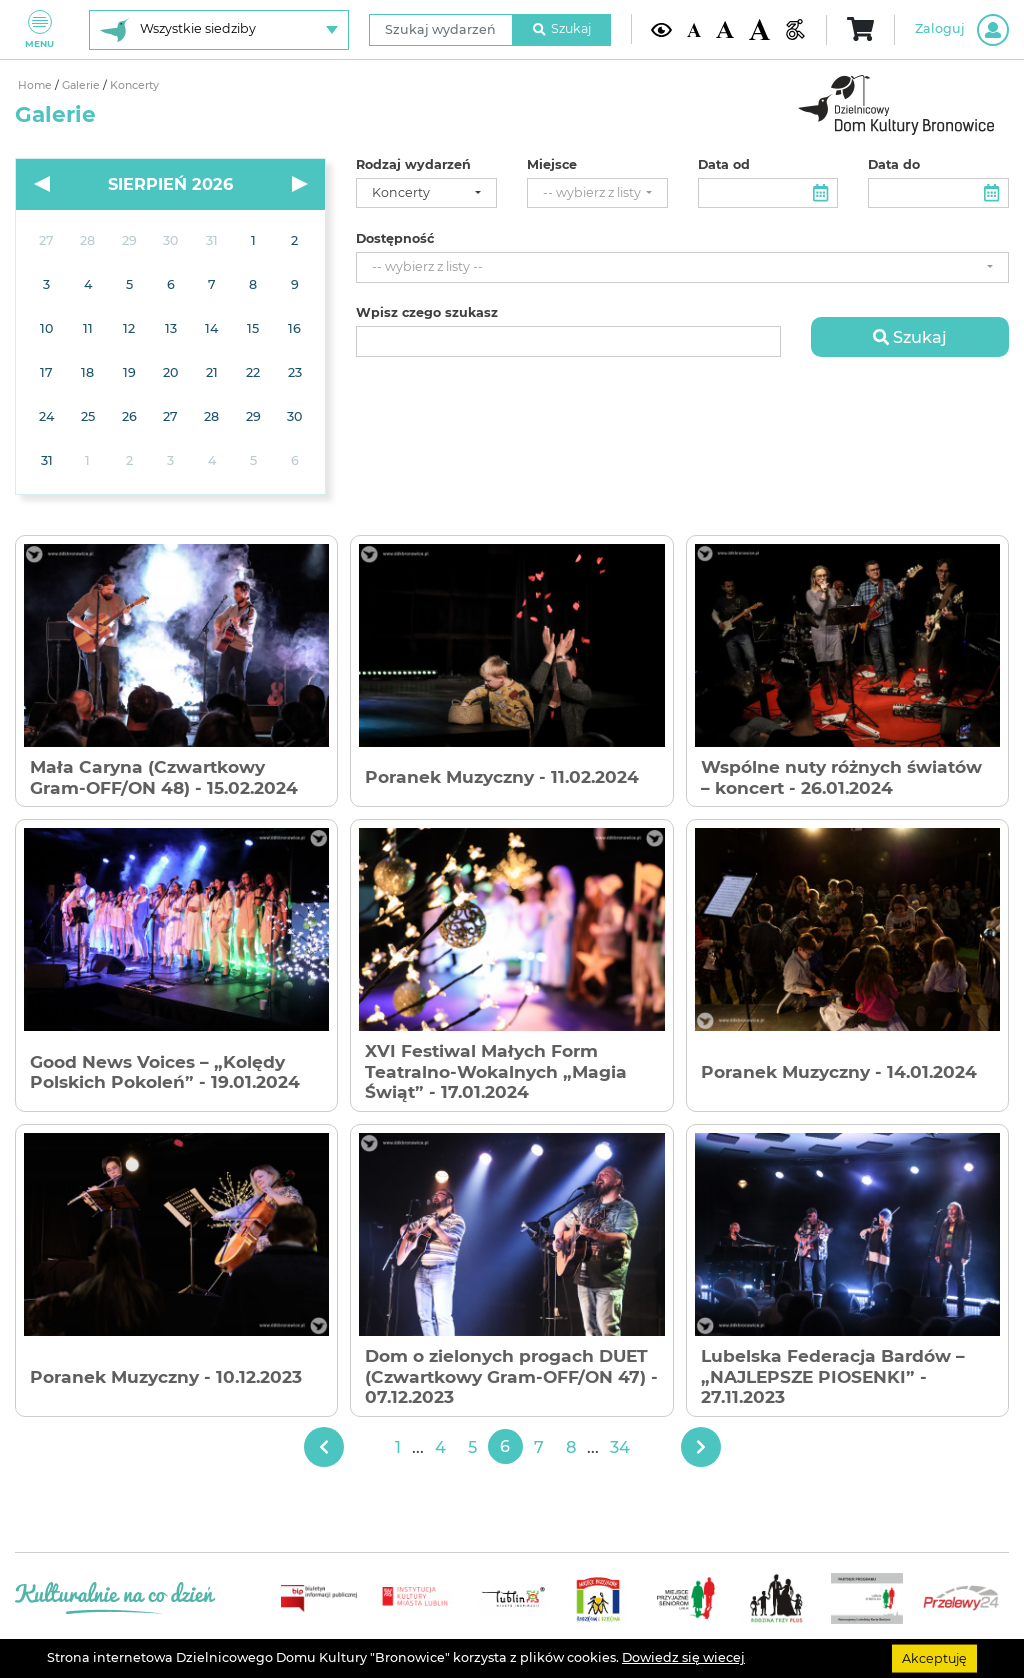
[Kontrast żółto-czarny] (661, 29)
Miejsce (552, 165)
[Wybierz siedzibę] (219, 30)
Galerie (82, 85)
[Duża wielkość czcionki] (759, 29)
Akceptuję (934, 1657)
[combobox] (426, 193)
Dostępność (395, 239)
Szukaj (562, 28)
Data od (724, 165)
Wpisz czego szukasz (427, 313)
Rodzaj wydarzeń (413, 165)
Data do (894, 165)
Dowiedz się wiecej (683, 1657)
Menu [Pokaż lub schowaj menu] (39, 29)
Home (36, 85)
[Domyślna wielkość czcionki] (694, 29)
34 (620, 1447)
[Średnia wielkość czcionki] (724, 29)
